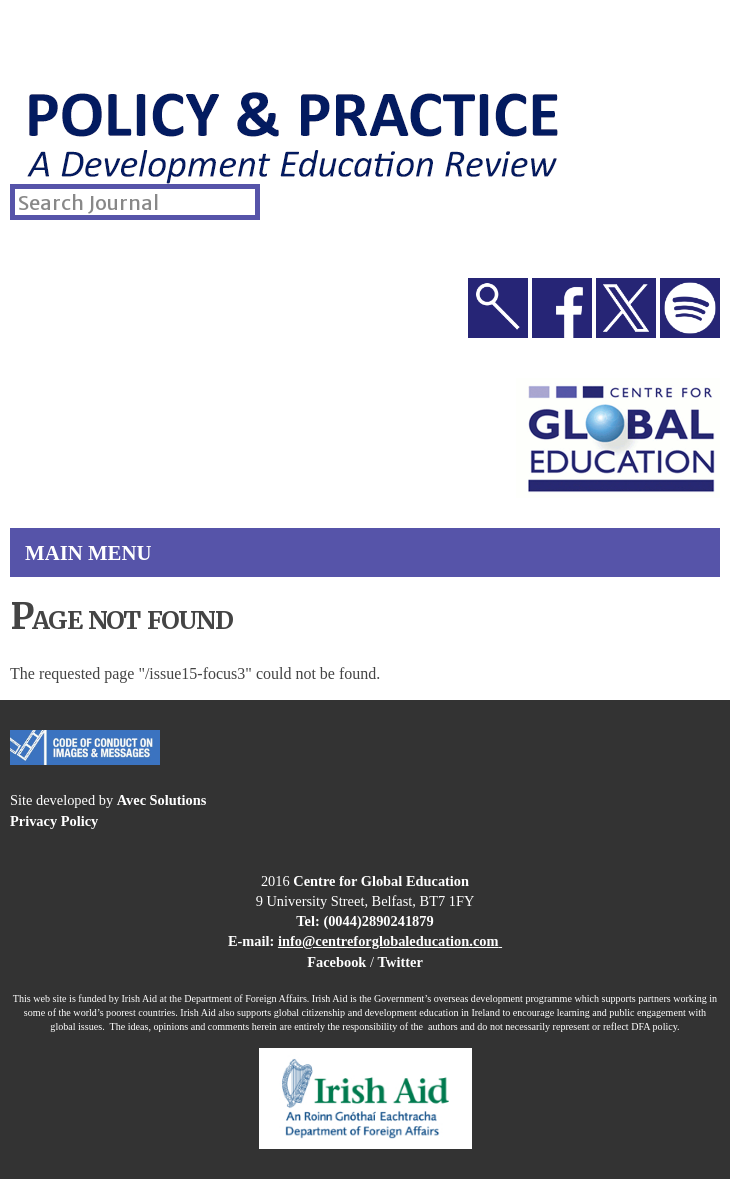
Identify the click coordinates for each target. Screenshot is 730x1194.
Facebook (336, 962)
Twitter (400, 962)
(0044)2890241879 (378, 921)
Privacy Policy (54, 821)
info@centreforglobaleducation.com (388, 941)
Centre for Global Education (381, 881)
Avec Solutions (162, 800)
